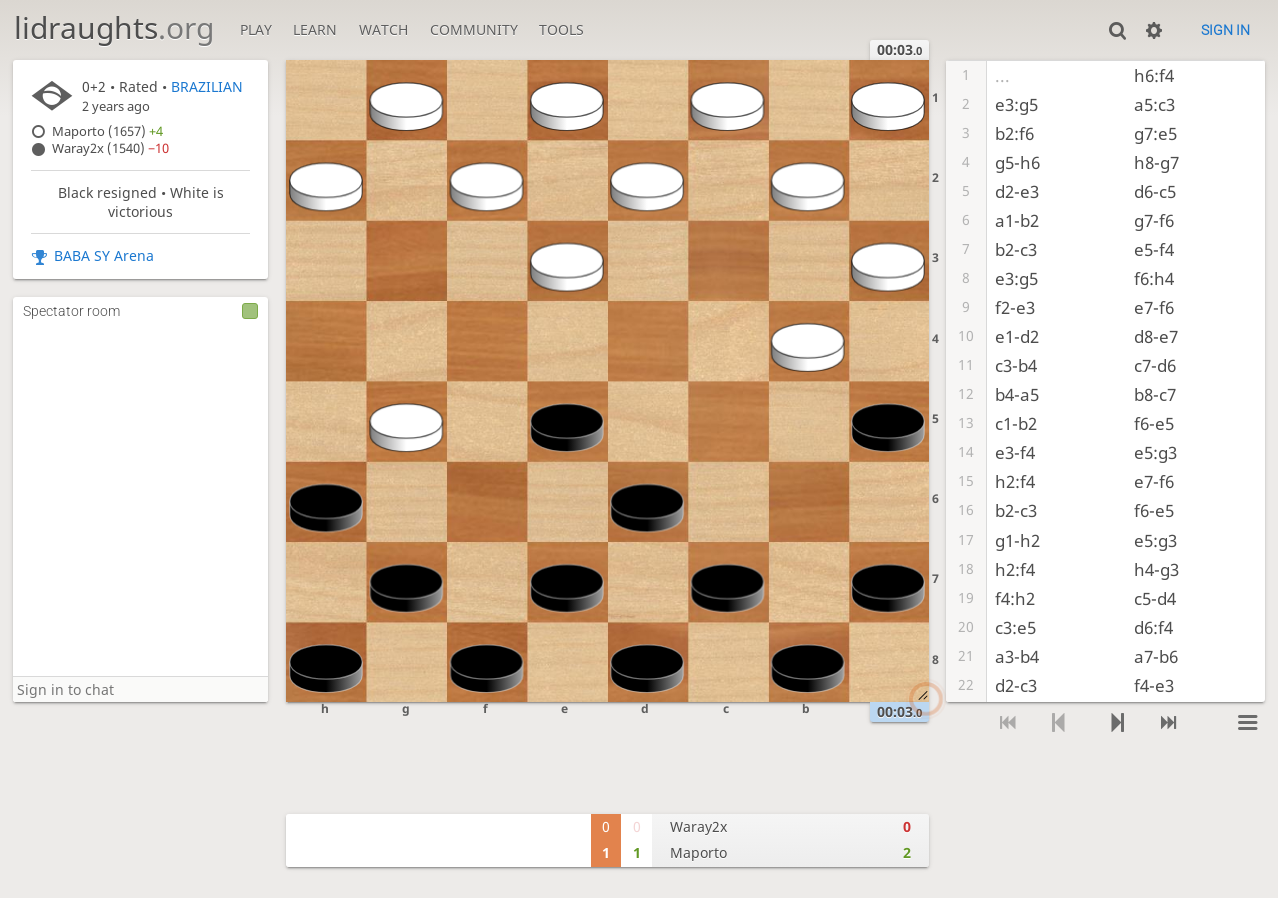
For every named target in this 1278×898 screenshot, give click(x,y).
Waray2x (698, 826)
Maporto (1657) (107, 131)
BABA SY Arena (104, 255)
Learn (315, 29)
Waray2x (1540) (110, 148)
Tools (561, 29)
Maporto (698, 852)
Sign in (1225, 30)
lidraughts (114, 27)
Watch (383, 29)
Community (474, 29)
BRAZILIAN (207, 86)
